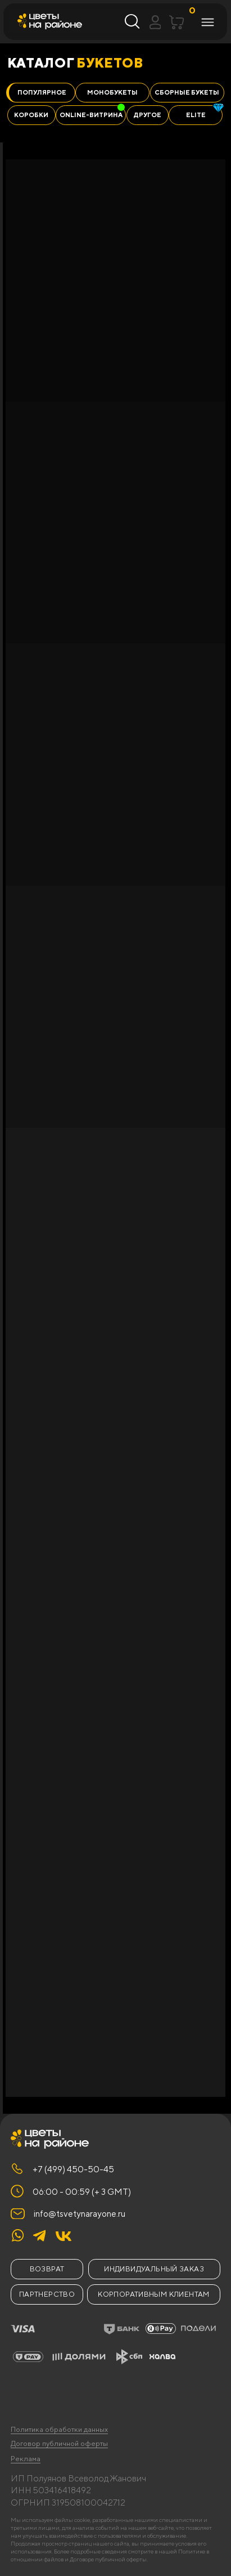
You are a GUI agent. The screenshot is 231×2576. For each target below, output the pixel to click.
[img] (64, 2236)
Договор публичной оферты (59, 2443)
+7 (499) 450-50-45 (73, 2169)
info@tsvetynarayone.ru (79, 2213)
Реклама (25, 2458)
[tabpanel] (117, 1128)
